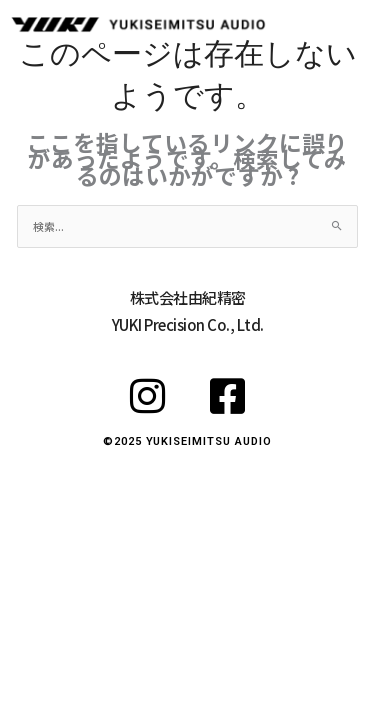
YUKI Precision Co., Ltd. (188, 324)
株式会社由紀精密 (188, 297)
